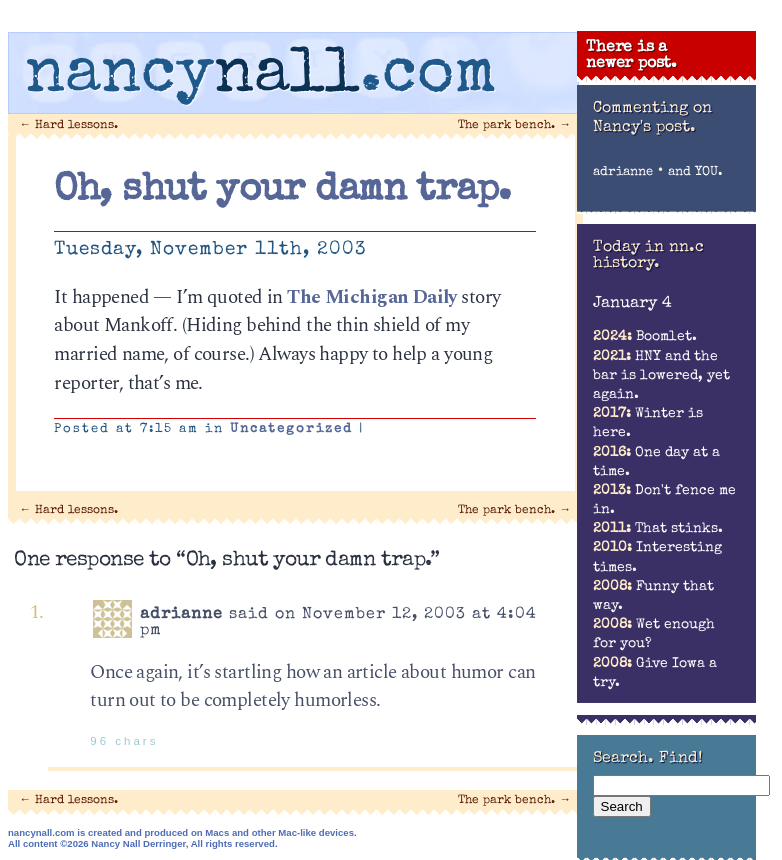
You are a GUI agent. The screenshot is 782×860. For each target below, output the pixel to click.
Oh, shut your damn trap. (282, 191)
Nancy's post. (644, 128)
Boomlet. (645, 337)
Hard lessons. (69, 125)
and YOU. (695, 172)
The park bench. (514, 125)
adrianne (623, 172)
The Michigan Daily (372, 297)
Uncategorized (291, 429)
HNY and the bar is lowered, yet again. (661, 376)
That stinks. (658, 529)
